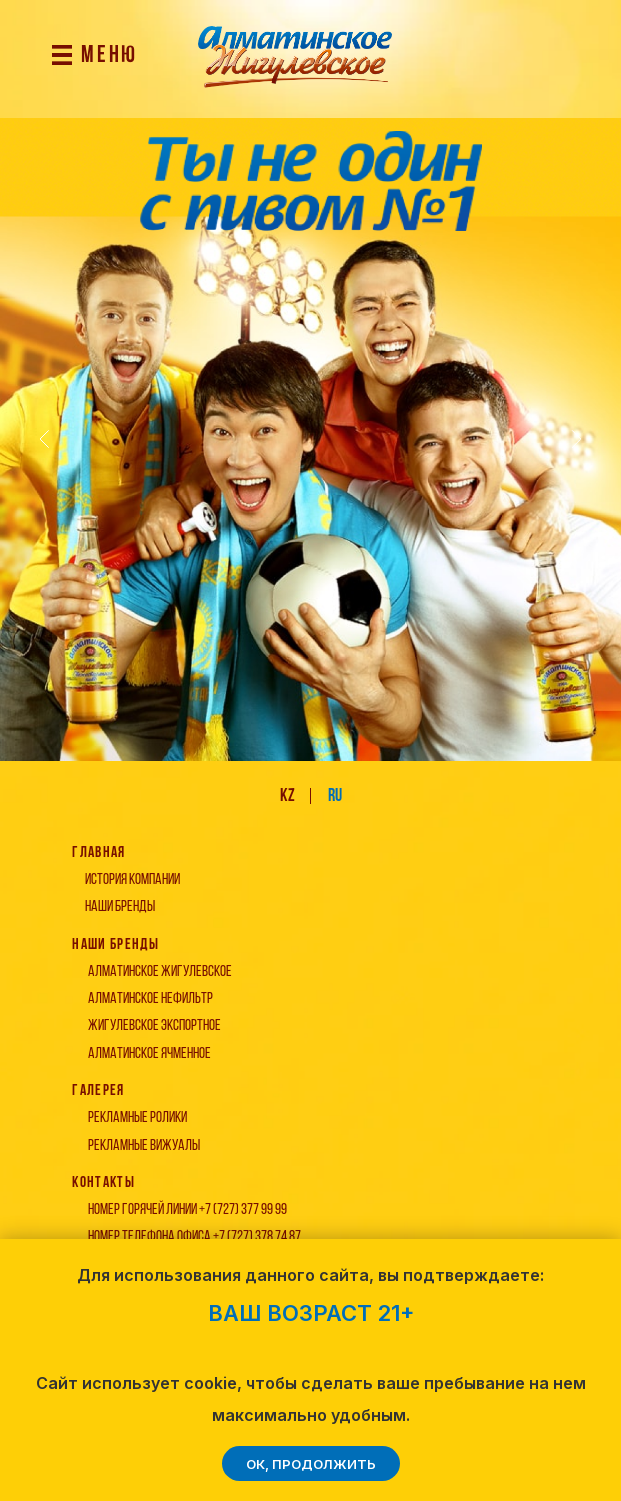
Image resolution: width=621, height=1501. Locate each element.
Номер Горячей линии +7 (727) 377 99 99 (187, 1210)
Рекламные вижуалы (144, 1146)
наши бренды (120, 907)
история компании (132, 880)
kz (287, 796)
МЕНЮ (109, 56)
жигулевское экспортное (154, 1026)
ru (335, 796)
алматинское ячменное (149, 1054)
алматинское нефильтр (150, 999)
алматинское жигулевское (160, 972)
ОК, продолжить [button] (311, 1464)
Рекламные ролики (137, 1118)
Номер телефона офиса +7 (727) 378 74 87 (194, 1237)
